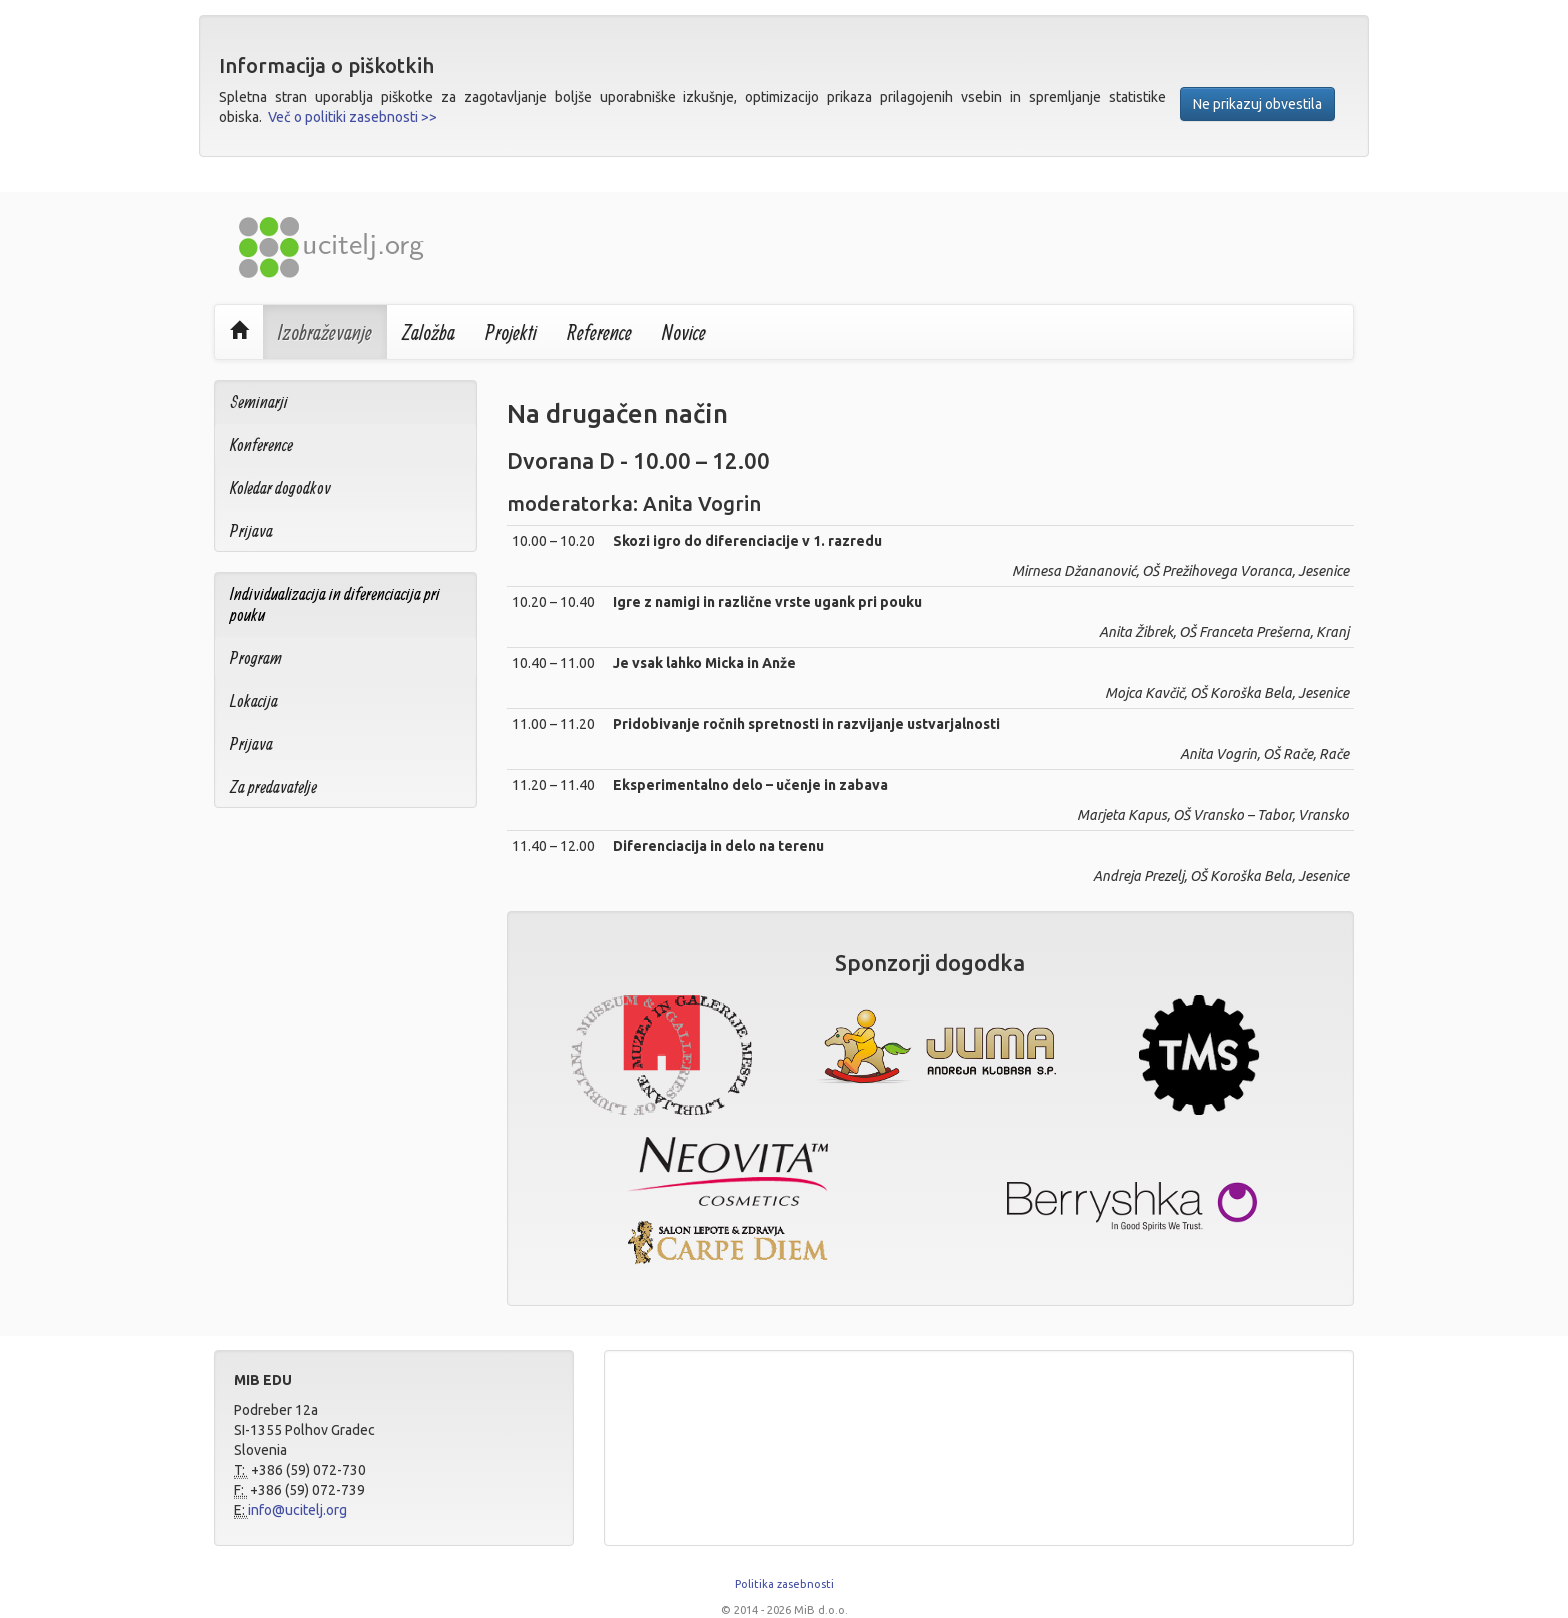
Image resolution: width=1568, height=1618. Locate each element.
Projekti (511, 332)
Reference (599, 332)
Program (256, 657)
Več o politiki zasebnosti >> (352, 117)
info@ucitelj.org (297, 1510)
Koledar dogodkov (280, 487)
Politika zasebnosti (784, 1584)
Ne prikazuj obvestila (1257, 104)
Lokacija (254, 700)
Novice (684, 332)
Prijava (251, 530)
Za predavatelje (273, 786)
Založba (428, 332)
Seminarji (259, 401)
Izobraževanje (325, 332)
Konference (261, 444)
